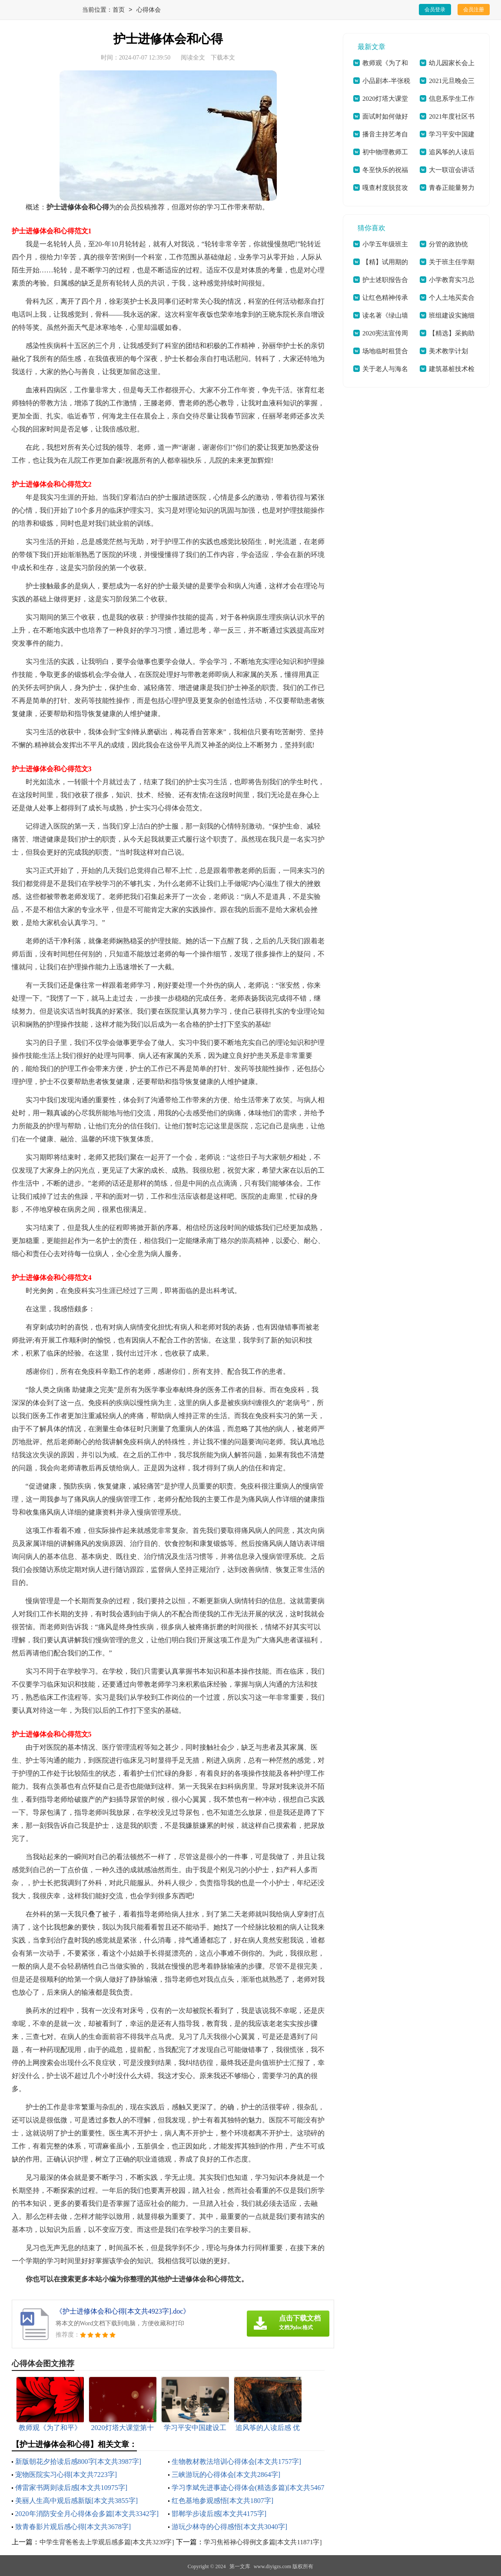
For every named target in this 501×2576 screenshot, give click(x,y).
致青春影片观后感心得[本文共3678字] (73, 2526)
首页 (119, 10)
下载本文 (223, 57)
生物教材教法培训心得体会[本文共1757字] (237, 2461)
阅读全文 (193, 57)
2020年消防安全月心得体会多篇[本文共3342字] (87, 2513)
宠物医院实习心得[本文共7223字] (66, 2474)
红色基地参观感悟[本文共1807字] (223, 2500)
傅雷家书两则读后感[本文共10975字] (71, 2487)
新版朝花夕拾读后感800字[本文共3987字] (78, 2461)
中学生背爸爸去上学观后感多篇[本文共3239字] (107, 2542)
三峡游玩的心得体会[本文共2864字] (226, 2474)
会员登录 (435, 10)
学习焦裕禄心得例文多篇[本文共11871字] (263, 2542)
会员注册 (473, 10)
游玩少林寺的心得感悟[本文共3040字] (230, 2526)
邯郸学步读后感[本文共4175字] (219, 2513)
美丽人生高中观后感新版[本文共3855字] (76, 2500)
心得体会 (148, 10)
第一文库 (239, 2566)
